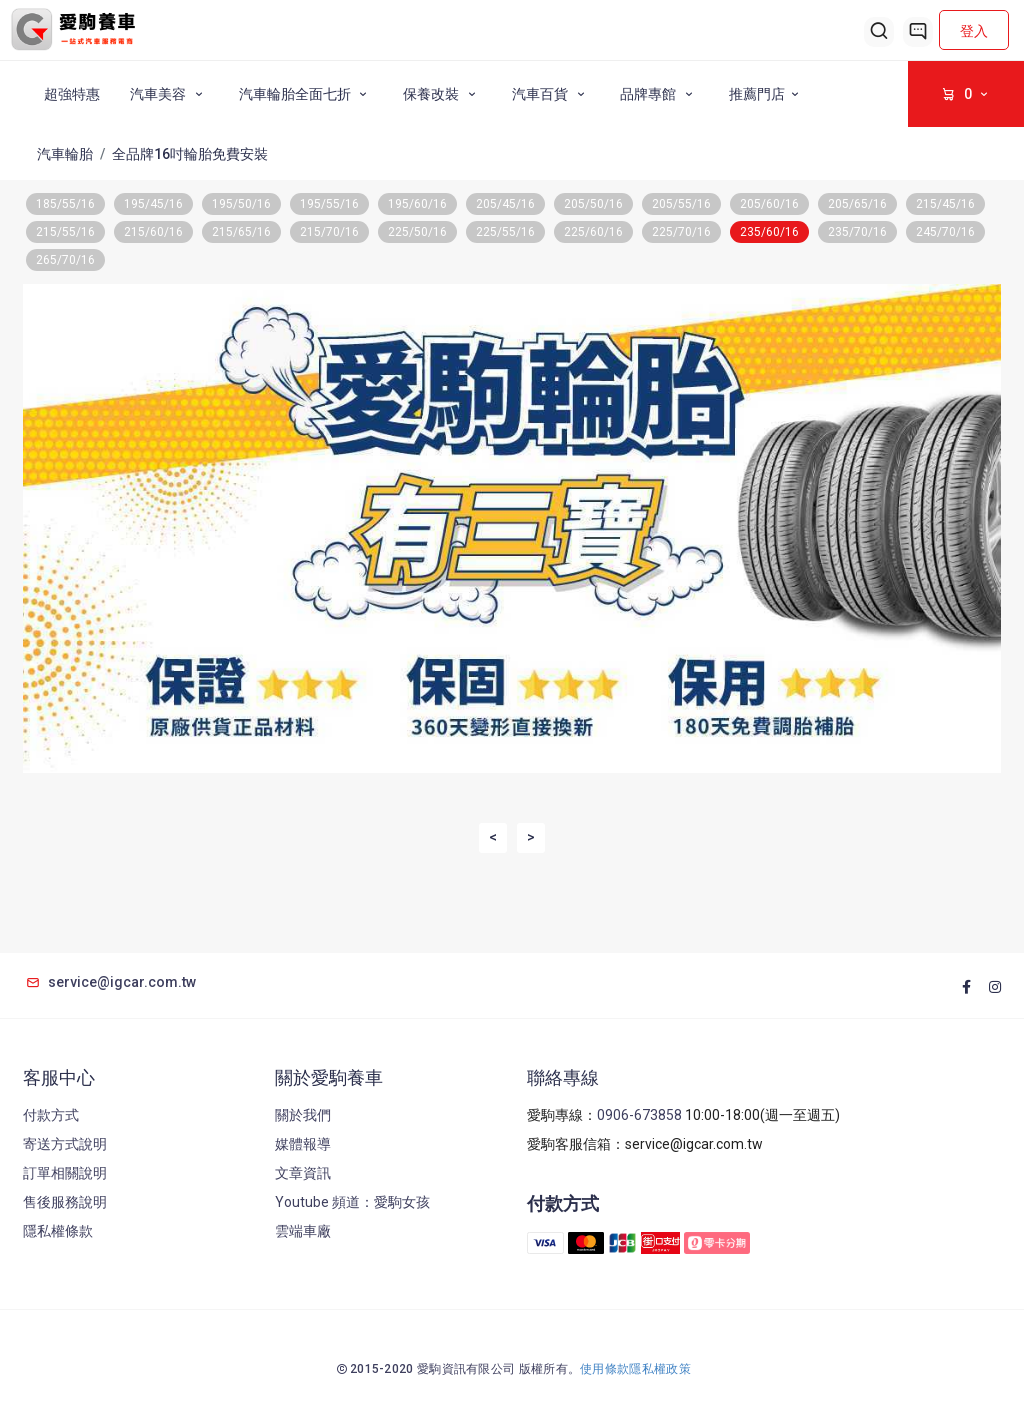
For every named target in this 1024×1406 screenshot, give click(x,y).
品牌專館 (659, 94)
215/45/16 (945, 204)
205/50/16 (593, 204)
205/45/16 (505, 204)
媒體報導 (303, 1144)
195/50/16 (241, 204)
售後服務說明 (65, 1202)
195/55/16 (329, 204)
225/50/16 (417, 232)
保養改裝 (442, 94)
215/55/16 (65, 232)
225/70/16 (681, 232)
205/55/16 (681, 204)
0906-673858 (639, 1115)
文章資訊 (303, 1173)
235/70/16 (857, 232)
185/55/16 (65, 204)
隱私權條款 (58, 1231)
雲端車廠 (303, 1231)
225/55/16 (505, 232)
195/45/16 (153, 204)
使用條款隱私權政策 (635, 1369)
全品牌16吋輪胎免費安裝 (190, 154)
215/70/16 (329, 232)
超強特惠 (72, 94)
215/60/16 (153, 232)
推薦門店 (767, 94)
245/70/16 (945, 232)
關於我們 (303, 1115)
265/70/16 (65, 260)
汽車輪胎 (65, 154)
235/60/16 (769, 232)
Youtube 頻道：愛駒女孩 (352, 1202)
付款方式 (51, 1115)
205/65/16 (857, 204)
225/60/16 (593, 232)
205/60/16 (769, 204)
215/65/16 (241, 232)
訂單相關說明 (65, 1173)
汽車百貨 (551, 94)
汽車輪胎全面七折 (306, 94)
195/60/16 (417, 204)
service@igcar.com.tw (109, 982)
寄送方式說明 (65, 1144)
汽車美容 (169, 94)
